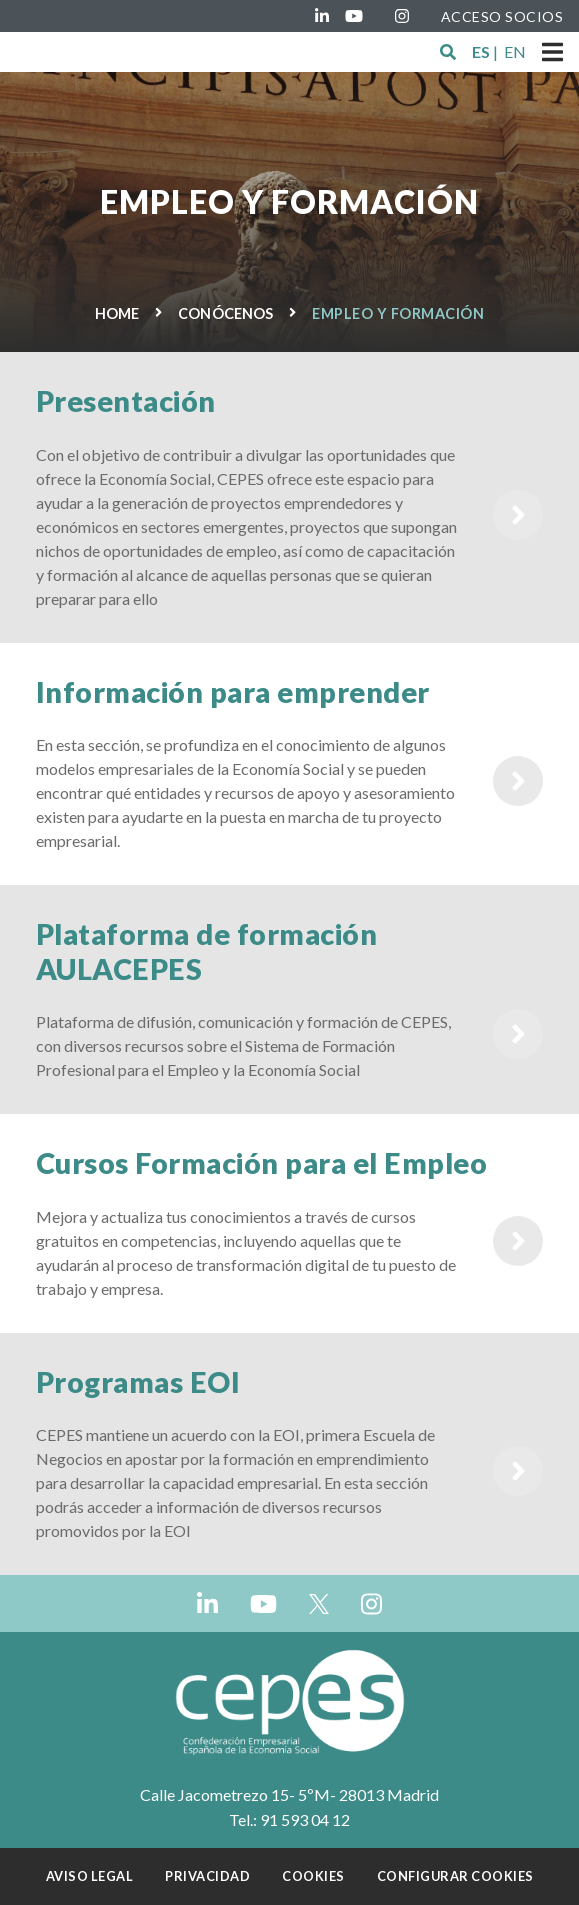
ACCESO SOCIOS (502, 16)
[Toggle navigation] (552, 52)
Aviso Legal (90, 1876)
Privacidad (207, 1876)
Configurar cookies (455, 1876)
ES (481, 51)
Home (117, 313)
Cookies (313, 1876)
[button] (448, 52)
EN (515, 51)
